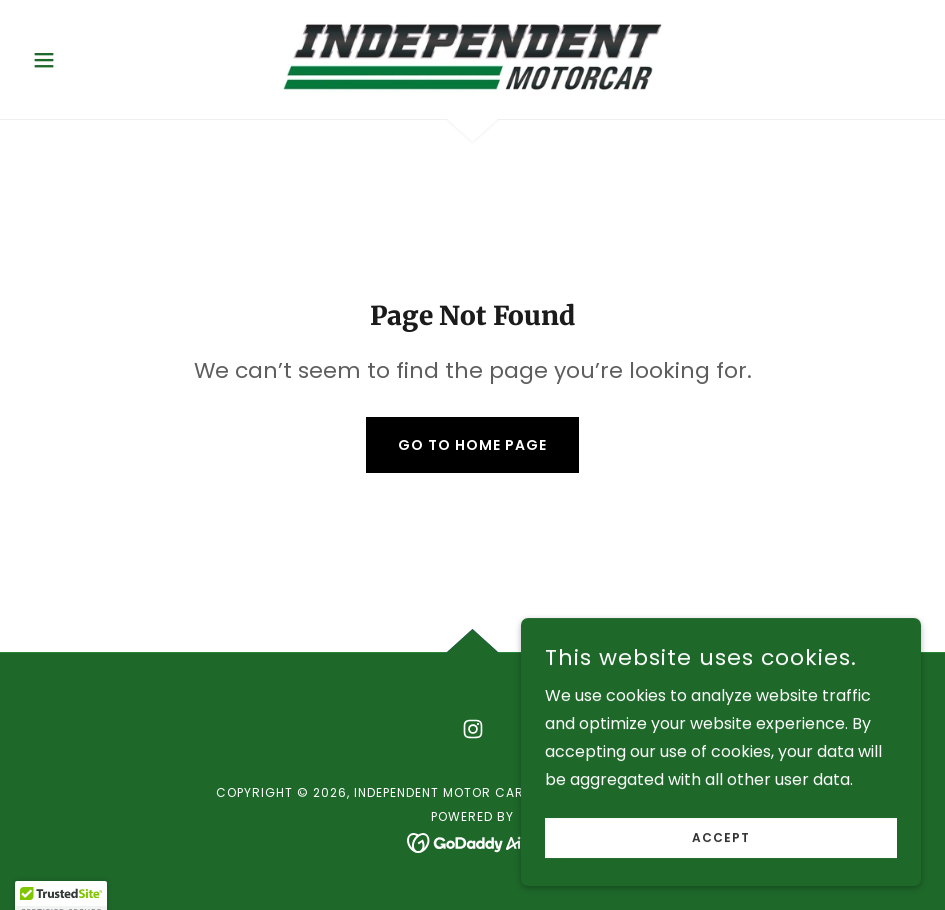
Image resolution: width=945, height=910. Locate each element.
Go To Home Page (472, 445)
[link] (473, 56)
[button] (91, 60)
